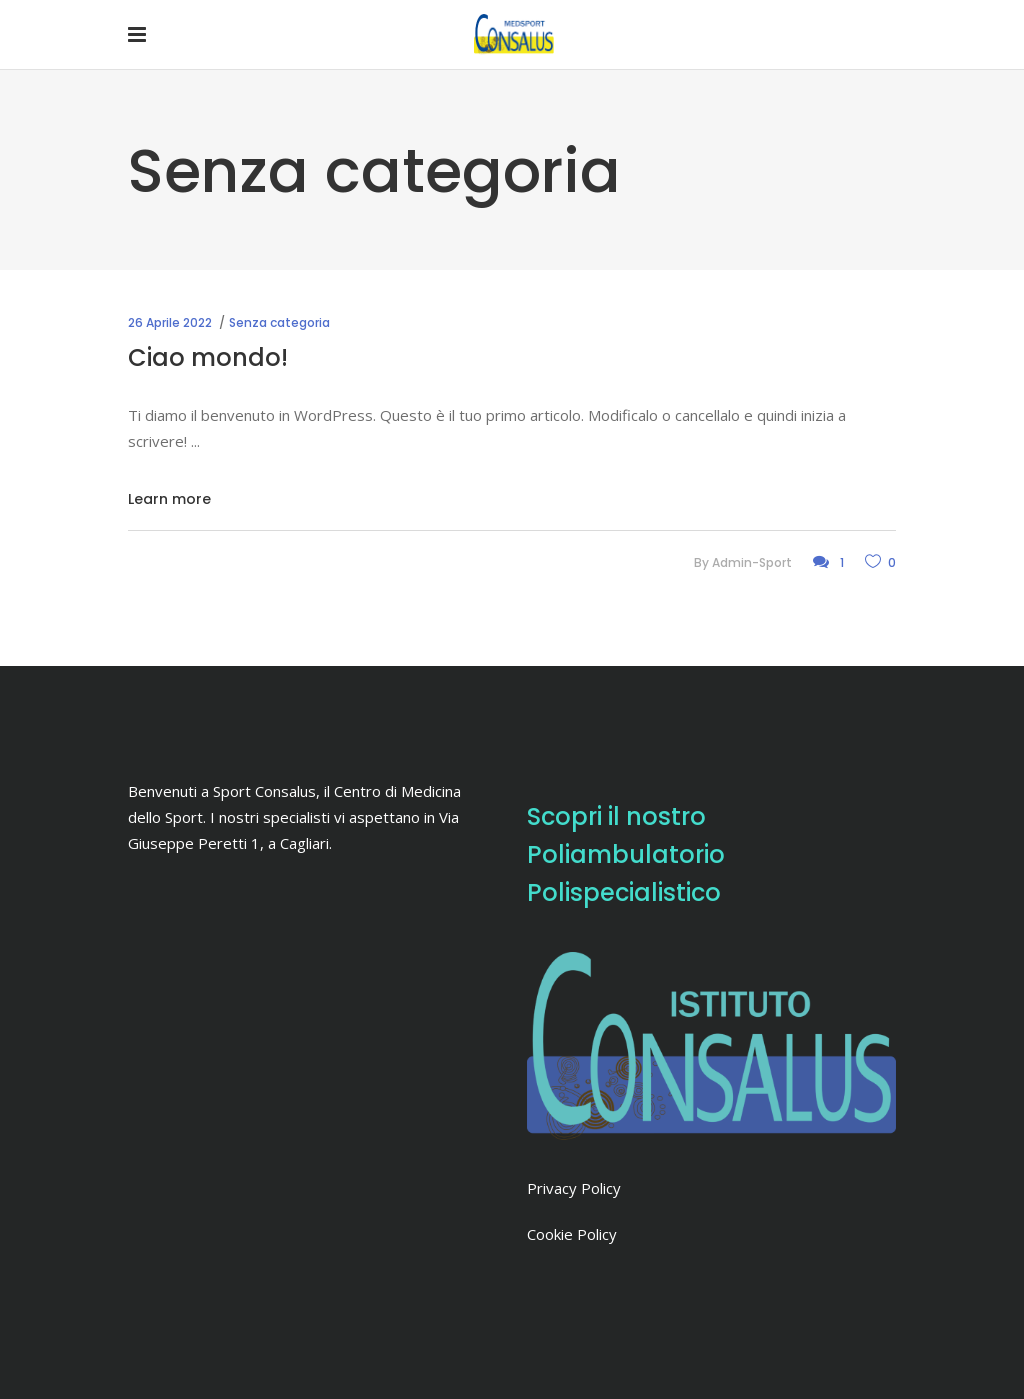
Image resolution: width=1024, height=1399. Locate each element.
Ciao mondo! (208, 357)
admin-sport (752, 562)
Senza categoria (279, 322)
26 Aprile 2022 (170, 322)
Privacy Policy (574, 1188)
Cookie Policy (572, 1234)
